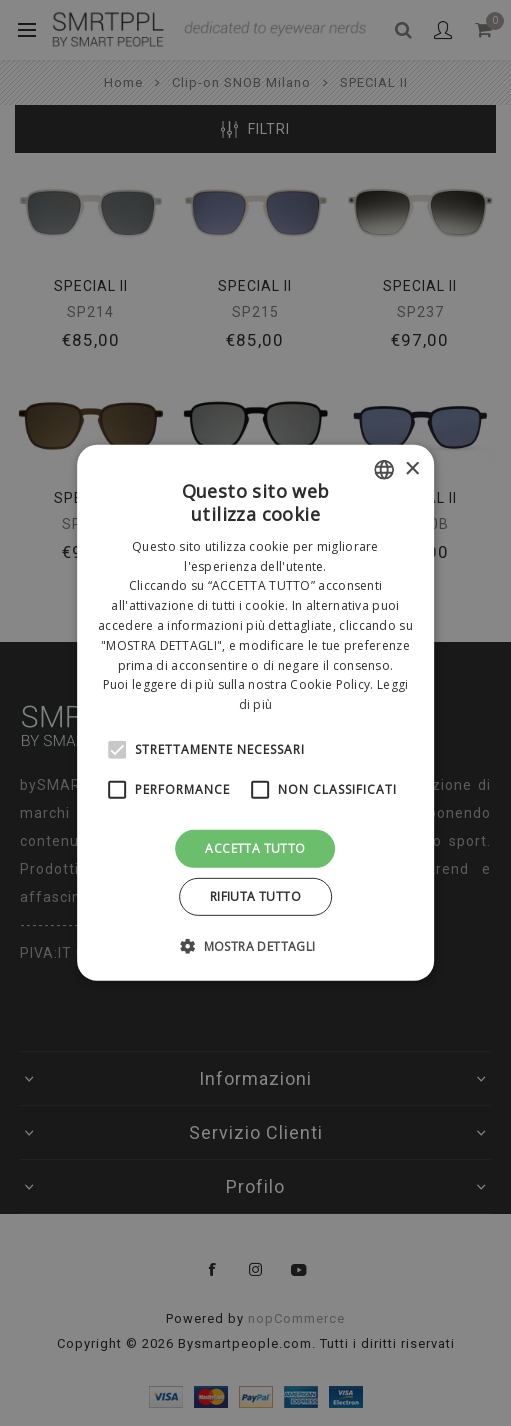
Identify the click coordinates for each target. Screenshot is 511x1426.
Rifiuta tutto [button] (255, 896)
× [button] (411, 468)
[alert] (255, 713)
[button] (255, 946)
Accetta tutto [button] (255, 848)
